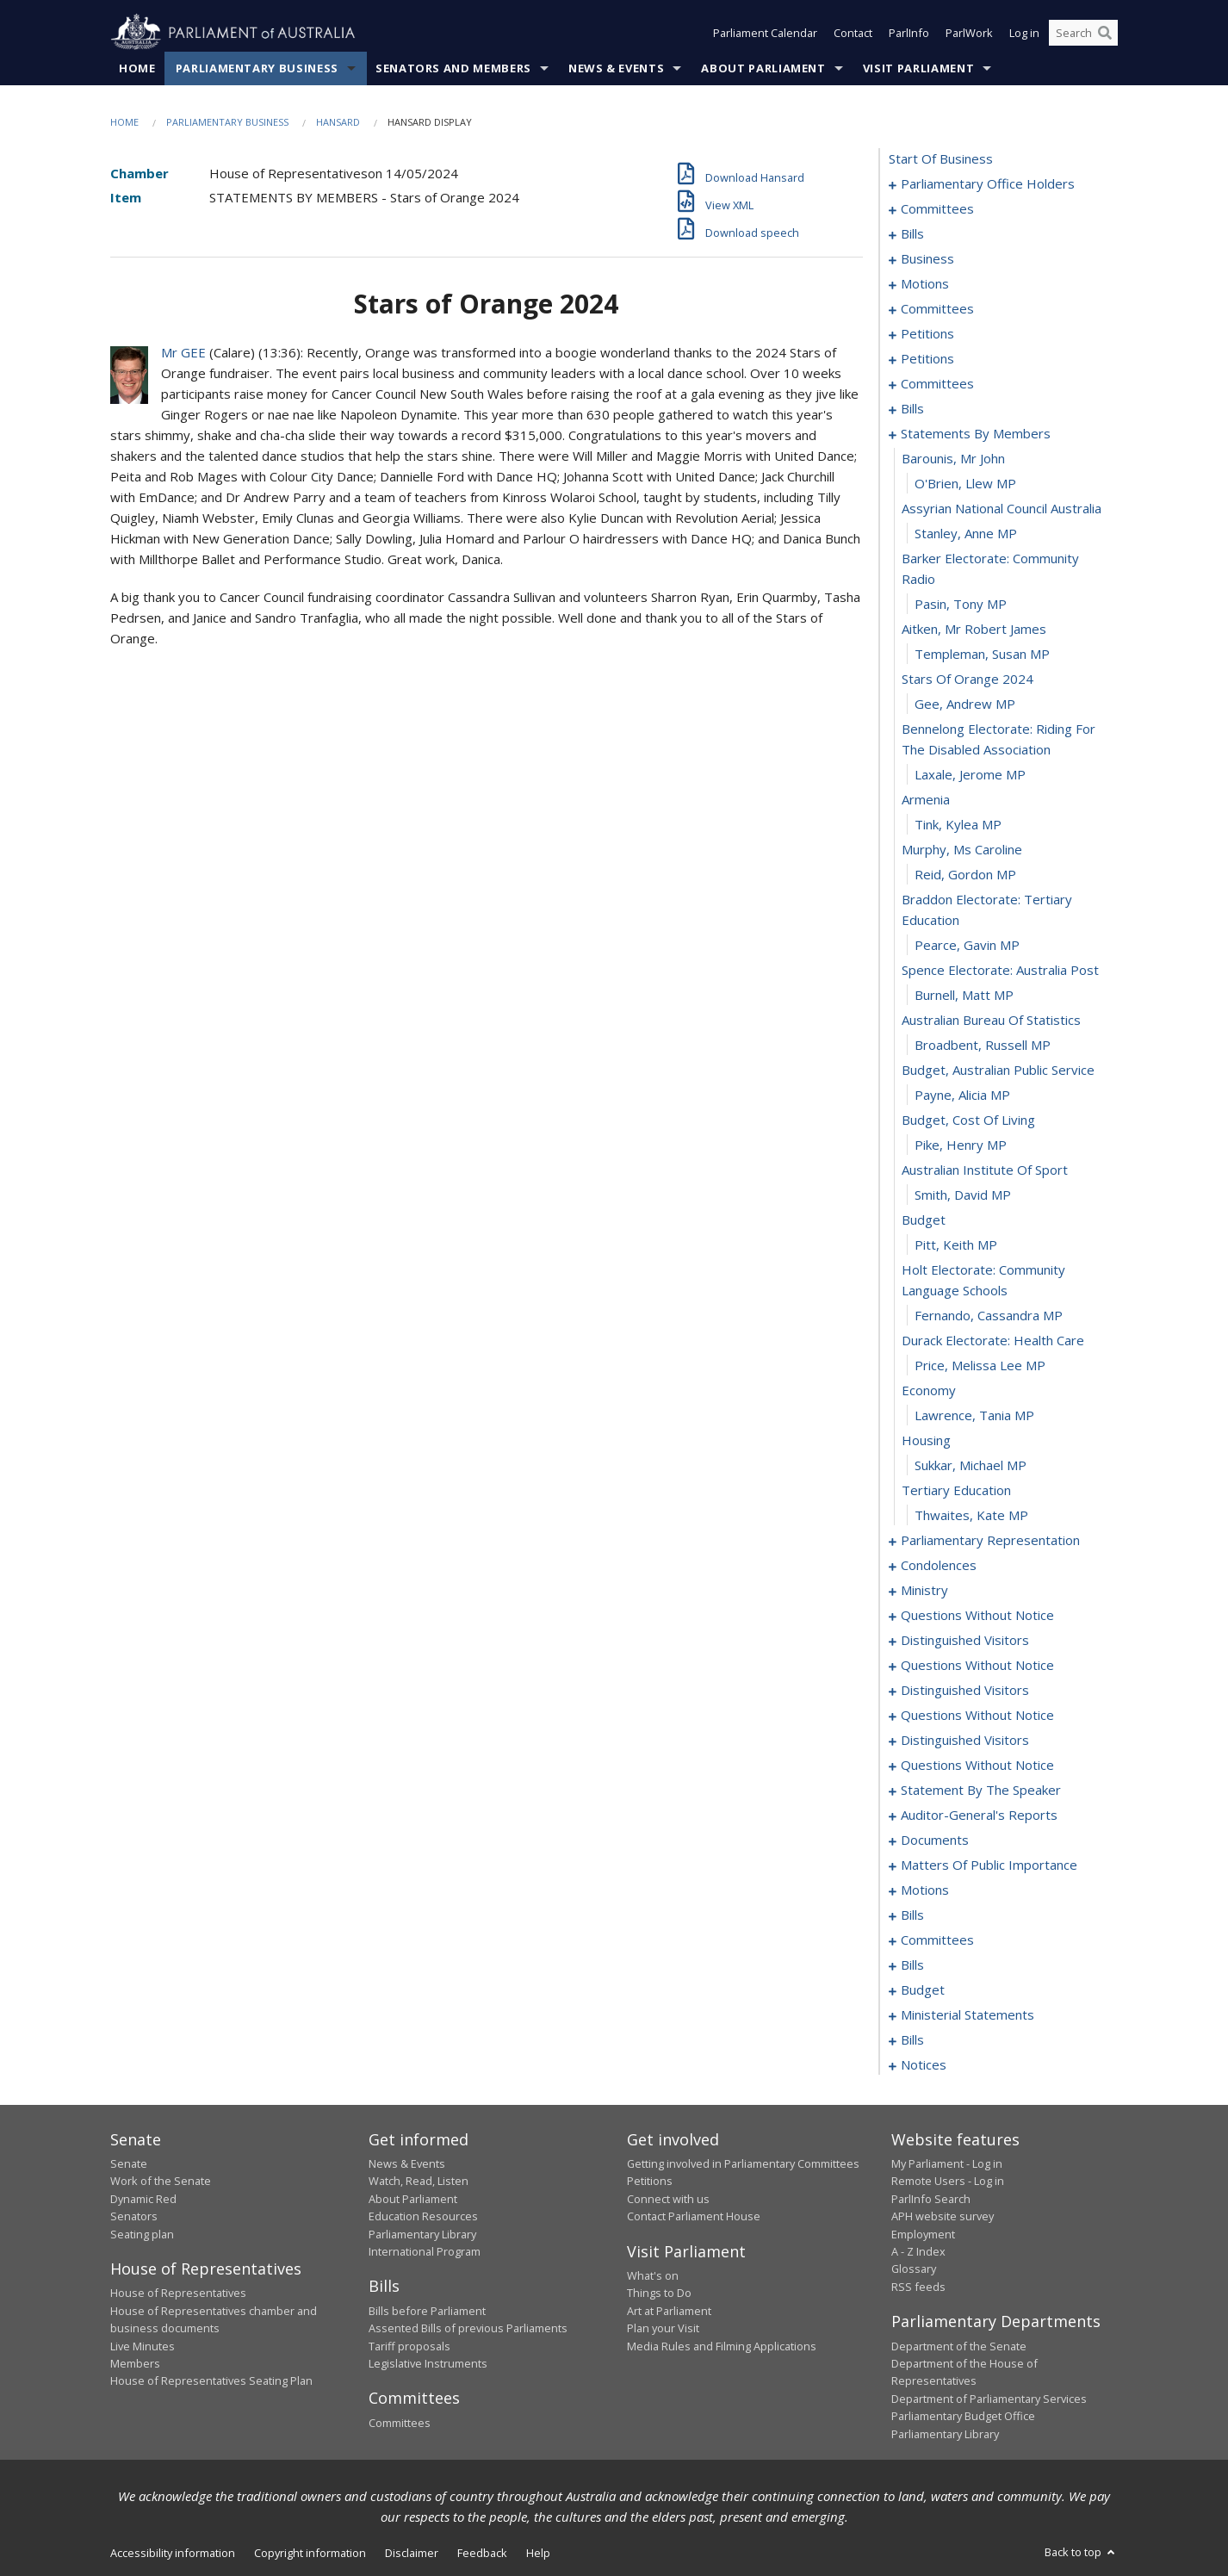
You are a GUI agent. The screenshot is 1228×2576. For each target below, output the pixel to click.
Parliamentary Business (257, 68)
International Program (425, 2251)
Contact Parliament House (693, 2216)
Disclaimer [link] (411, 2552)
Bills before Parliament (427, 2310)
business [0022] (927, 258)
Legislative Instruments (428, 2363)
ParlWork (969, 32)
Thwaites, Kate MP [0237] (971, 1515)
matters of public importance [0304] (989, 1864)
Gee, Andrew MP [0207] (965, 703)
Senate (128, 2163)
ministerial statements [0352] (967, 2014)
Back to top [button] (1081, 2552)
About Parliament (763, 68)
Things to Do (659, 2292)
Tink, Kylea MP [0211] (958, 824)
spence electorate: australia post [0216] (1000, 969)
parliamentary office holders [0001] (988, 183)
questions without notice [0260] (977, 1614)
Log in (1024, 32)
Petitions (650, 2180)
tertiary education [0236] (956, 1490)
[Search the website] (1083, 33)
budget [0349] (923, 1989)
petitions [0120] (927, 358)
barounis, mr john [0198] (953, 458)
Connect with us (668, 2199)
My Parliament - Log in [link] (946, 2163)
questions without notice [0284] (977, 1764)
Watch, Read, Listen (418, 2180)
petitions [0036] (927, 333)
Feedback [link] (482, 2552)
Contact (853, 32)
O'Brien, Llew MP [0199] (965, 483)
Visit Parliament (918, 68)
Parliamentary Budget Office (963, 2416)
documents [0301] (935, 1839)
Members (135, 2363)
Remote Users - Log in (947, 2180)
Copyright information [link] (310, 2552)
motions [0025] (925, 283)
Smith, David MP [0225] (963, 1194)
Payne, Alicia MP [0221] (962, 1094)
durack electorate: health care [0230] (993, 1340)
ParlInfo (909, 32)
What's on (653, 2275)
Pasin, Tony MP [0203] (961, 603)
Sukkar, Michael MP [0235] (970, 1465)
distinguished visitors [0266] (965, 1639)
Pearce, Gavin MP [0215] (967, 944)
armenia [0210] (926, 799)
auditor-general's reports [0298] (979, 1814)
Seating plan (142, 2234)
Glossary (913, 2268)
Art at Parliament (669, 2310)
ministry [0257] (924, 1589)
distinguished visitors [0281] (965, 1739)
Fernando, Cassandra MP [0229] (989, 1315)
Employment (923, 2234)
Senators (134, 2216)
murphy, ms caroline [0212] (962, 849)
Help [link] (538, 2552)
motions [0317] (925, 1889)
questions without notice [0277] (977, 1714)
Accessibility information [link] (172, 2552)
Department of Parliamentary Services (989, 2398)
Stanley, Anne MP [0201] (966, 533)
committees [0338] (937, 1939)
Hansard (338, 121)
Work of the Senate (160, 2180)
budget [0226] (924, 1219)
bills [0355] (912, 2039)
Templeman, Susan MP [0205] (982, 653)
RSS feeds (918, 2286)
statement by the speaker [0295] (981, 1789)
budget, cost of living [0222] (968, 1119)
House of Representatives (178, 2292)
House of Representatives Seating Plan (211, 2380)
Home (137, 68)
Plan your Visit (663, 2328)
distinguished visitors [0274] (965, 1689)
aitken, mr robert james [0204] (974, 628)
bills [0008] (912, 233)
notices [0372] (923, 2064)
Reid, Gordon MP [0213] (965, 874)
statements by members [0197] (976, 433)
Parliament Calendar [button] (765, 32)
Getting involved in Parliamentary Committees (743, 2163)
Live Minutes (142, 2346)
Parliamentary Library (422, 2234)
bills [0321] (912, 1914)
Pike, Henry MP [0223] (961, 1144)
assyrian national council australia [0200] (1001, 508)
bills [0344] (912, 1964)
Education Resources (423, 2216)
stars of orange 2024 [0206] (967, 678)
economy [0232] (929, 1390)
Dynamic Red (143, 2199)
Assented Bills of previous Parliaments (468, 2328)
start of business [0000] (941, 158)
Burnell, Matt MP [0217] (964, 994)
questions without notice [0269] (977, 1664)
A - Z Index (918, 2251)
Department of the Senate (958, 2346)
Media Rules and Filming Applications (721, 2346)
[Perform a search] (1105, 33)
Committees (400, 2422)
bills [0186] (912, 408)
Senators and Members (453, 68)
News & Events (616, 68)
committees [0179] (937, 383)
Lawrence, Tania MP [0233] (974, 1415)
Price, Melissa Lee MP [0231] (980, 1365)
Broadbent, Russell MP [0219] (983, 1044)
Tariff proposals (409, 2346)
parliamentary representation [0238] (990, 1540)
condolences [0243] (939, 1565)
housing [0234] (926, 1440)
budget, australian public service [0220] (998, 1069)
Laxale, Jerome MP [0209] (970, 774)
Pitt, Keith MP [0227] (956, 1244)
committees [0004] (937, 208)
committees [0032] (937, 308)
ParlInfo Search (931, 2199)
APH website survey (942, 2216)
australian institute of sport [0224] (985, 1169)
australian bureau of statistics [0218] (991, 1019)
